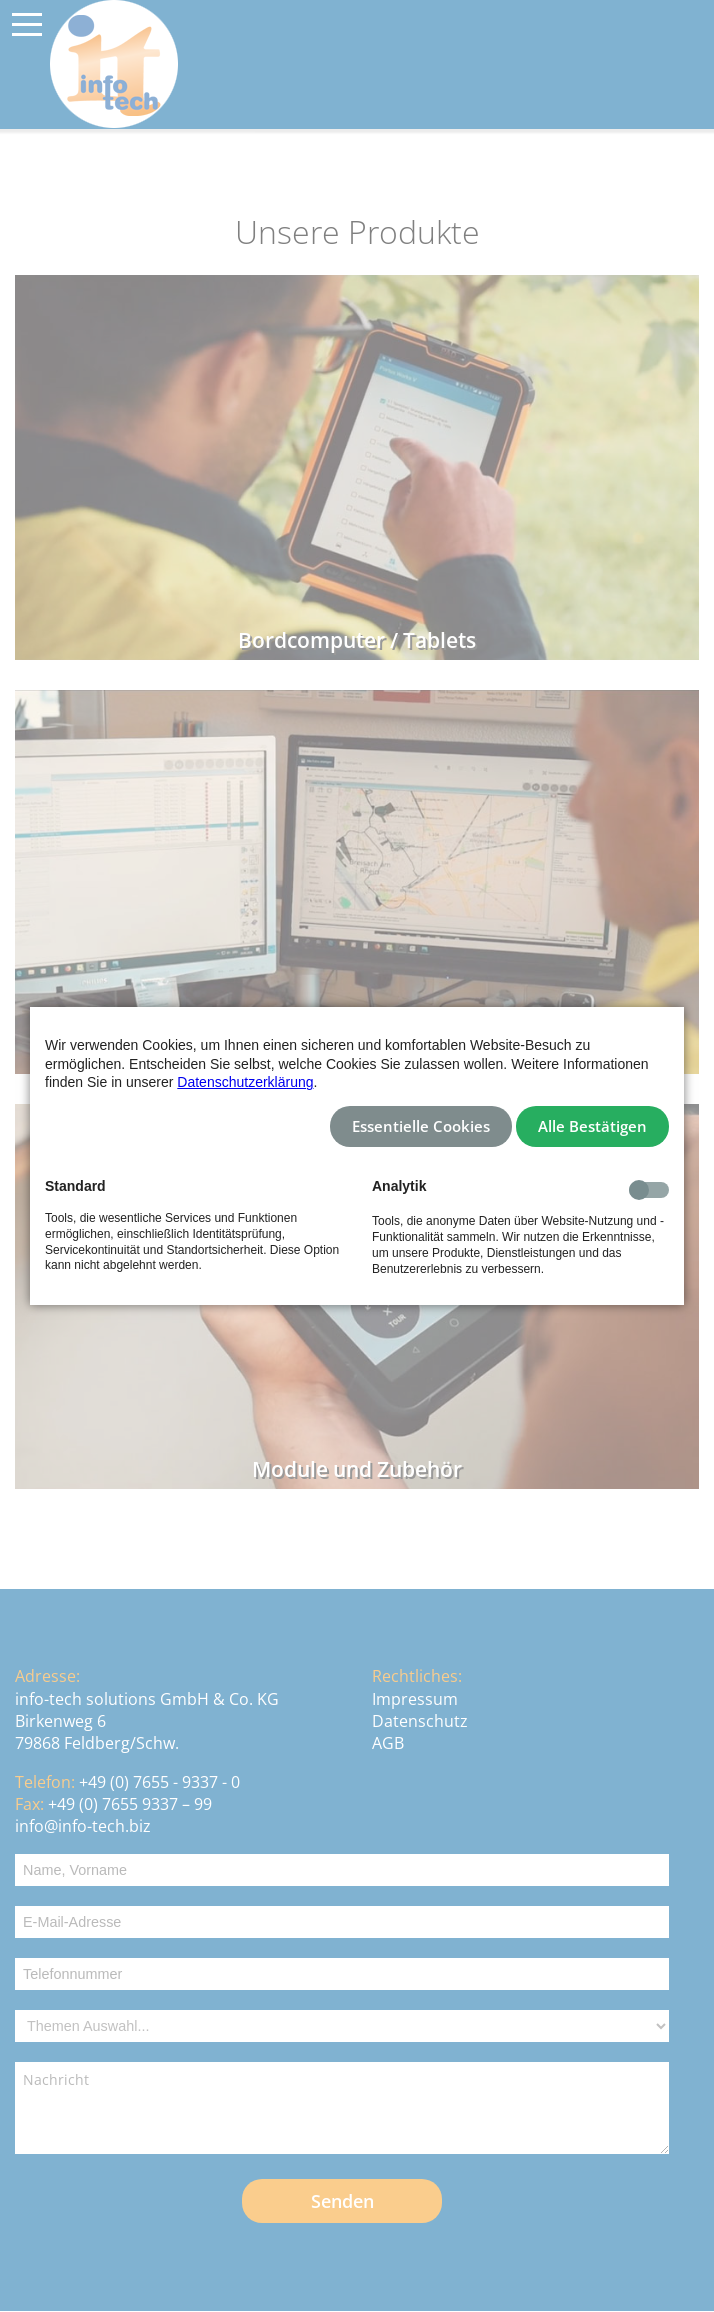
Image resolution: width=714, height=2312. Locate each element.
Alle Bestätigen (592, 1126)
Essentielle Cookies (421, 1126)
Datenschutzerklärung (245, 1082)
